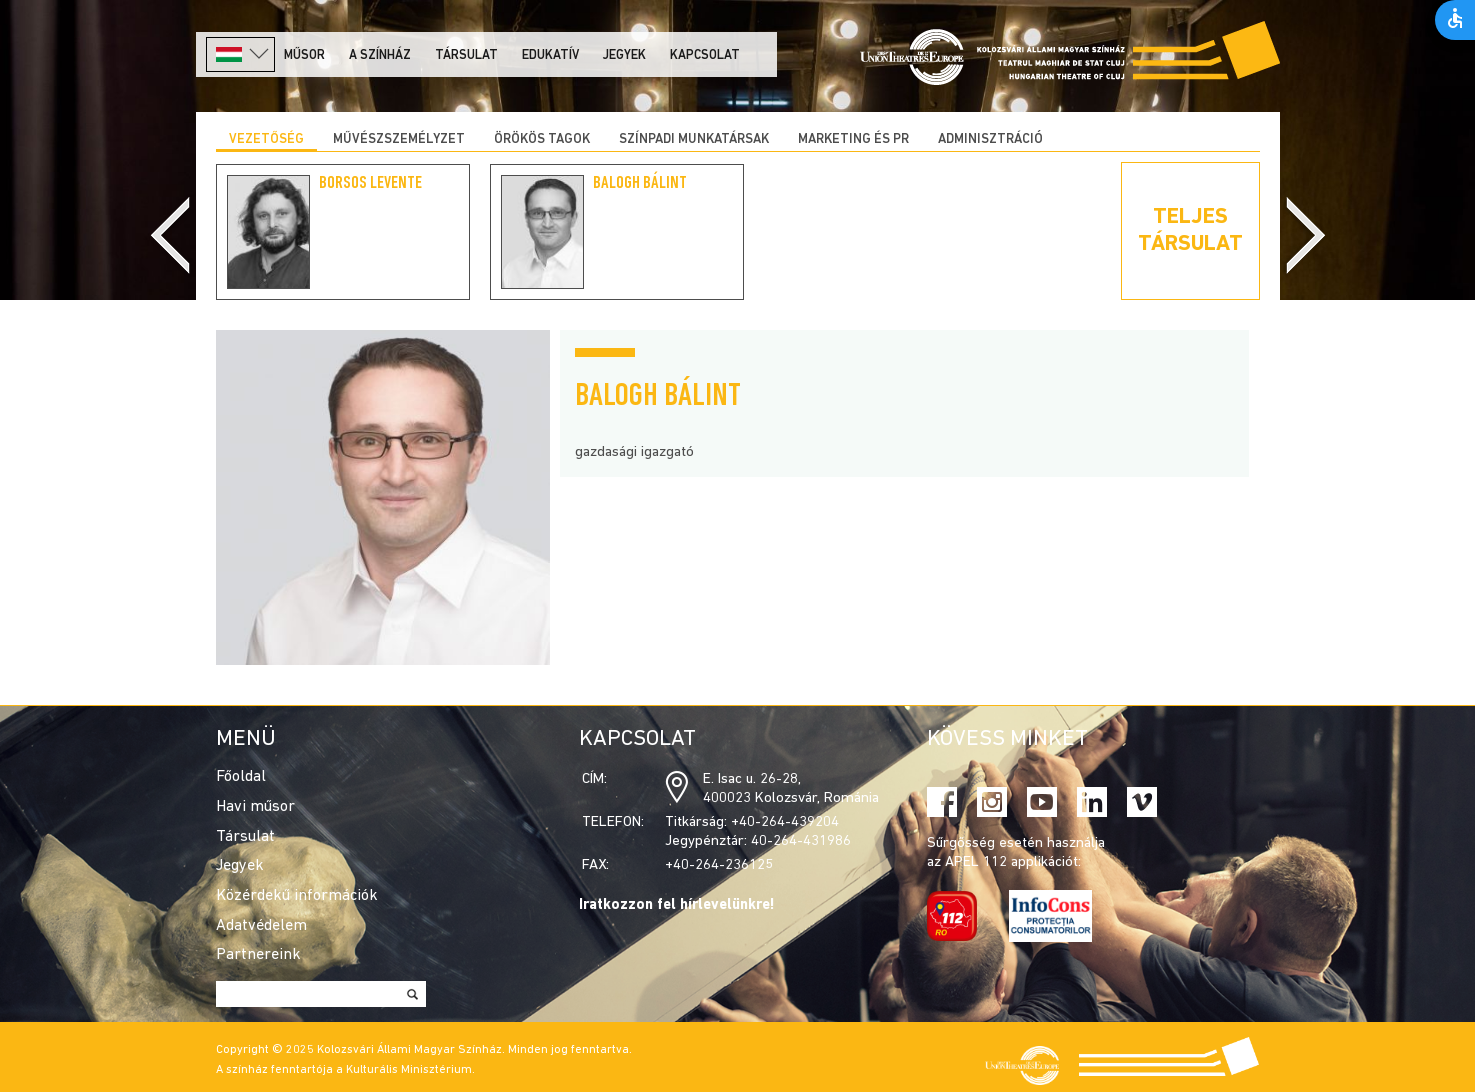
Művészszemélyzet (399, 139)
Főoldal (241, 777)
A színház (380, 55)
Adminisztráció (990, 139)
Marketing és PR (853, 139)
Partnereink (258, 955)
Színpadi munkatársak (694, 139)
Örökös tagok (542, 139)
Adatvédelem (261, 926)
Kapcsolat (705, 55)
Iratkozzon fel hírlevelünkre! (677, 905)
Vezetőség (266, 139)
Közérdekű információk (297, 896)
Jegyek (624, 55)
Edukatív (550, 55)
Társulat (466, 55)
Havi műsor (255, 807)
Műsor (304, 55)
